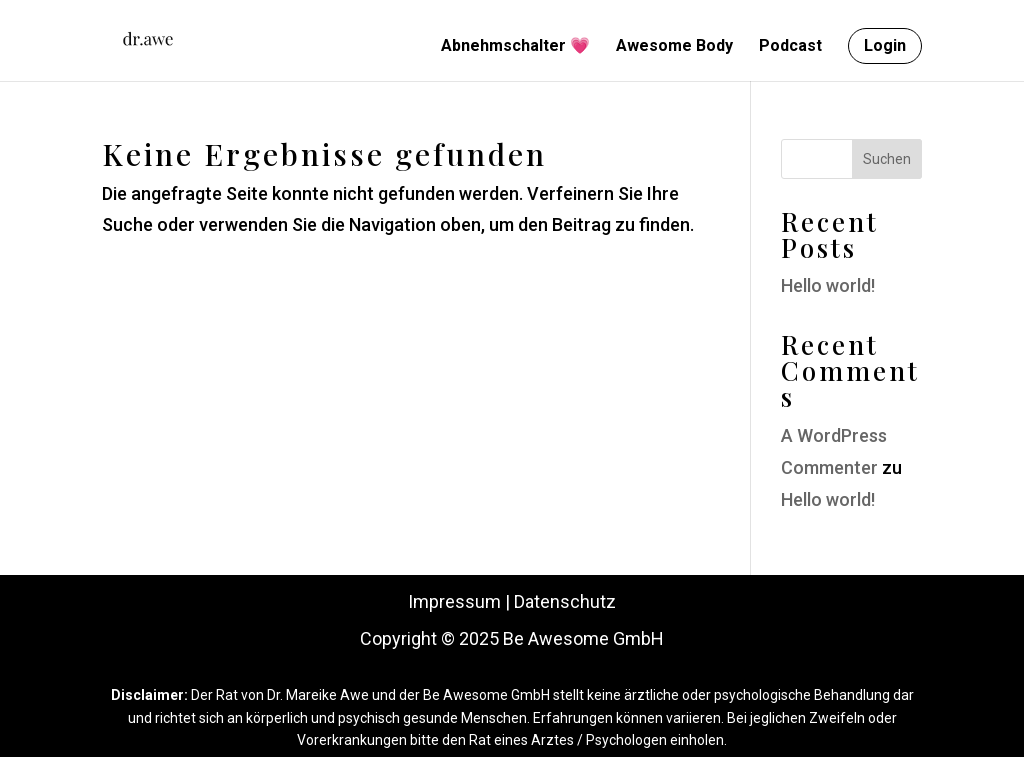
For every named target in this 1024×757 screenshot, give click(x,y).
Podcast (790, 47)
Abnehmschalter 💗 (515, 47)
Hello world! (828, 285)
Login (885, 45)
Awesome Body (674, 47)
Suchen (887, 159)
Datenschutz (565, 601)
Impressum (454, 601)
